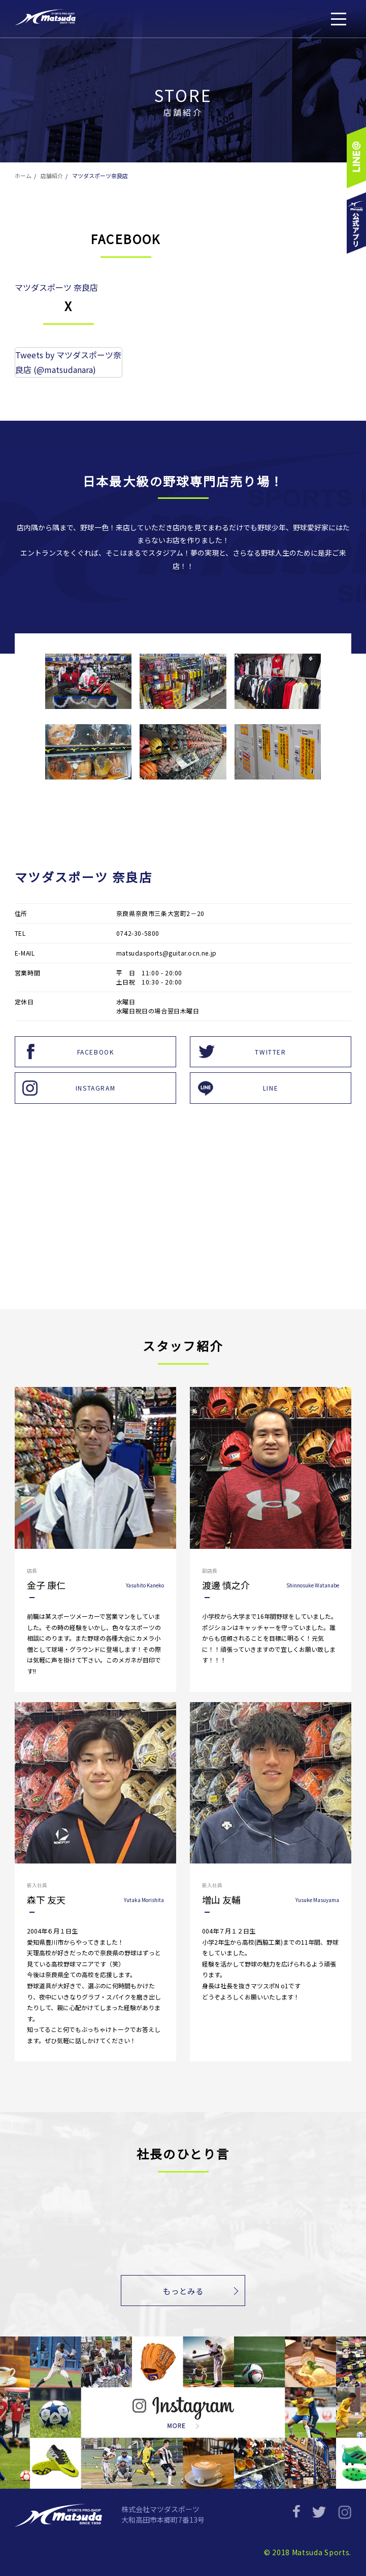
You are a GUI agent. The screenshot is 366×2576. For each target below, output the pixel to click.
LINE (270, 1087)
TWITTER (270, 1051)
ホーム (23, 176)
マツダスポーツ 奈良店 (56, 287)
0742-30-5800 (137, 933)
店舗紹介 (52, 176)
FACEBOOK (95, 1051)
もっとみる (183, 2292)
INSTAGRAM (95, 1087)
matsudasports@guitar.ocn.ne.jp (166, 952)
